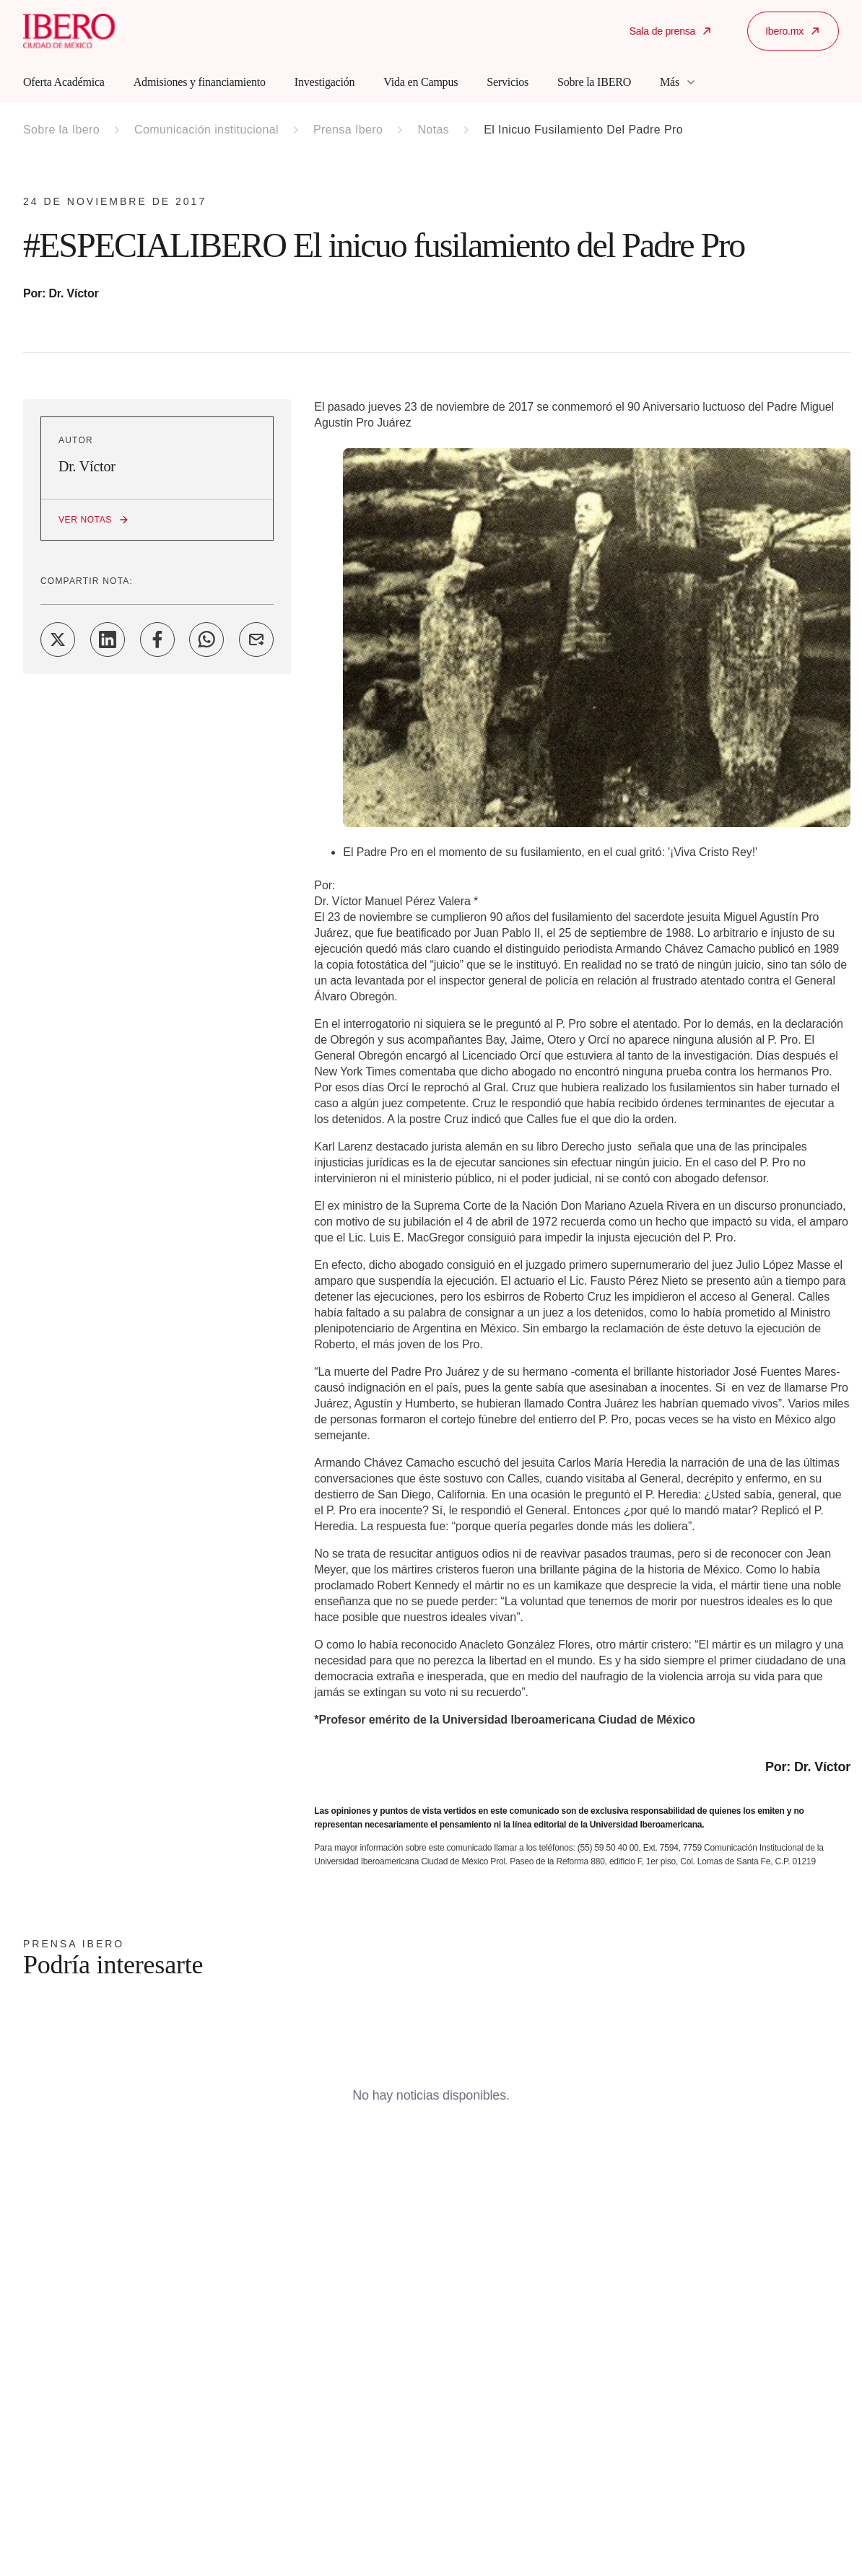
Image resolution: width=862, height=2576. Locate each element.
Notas (433, 129)
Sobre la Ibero (61, 129)
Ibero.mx (793, 31)
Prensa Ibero (348, 129)
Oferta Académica (64, 82)
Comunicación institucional (206, 129)
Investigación (325, 82)
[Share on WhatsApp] (206, 639)
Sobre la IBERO (594, 82)
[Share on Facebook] (157, 639)
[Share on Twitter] (57, 639)
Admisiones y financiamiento (200, 82)
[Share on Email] (256, 639)
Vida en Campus (420, 82)
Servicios (507, 82)
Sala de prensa (671, 31)
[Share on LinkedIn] (107, 639)
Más (678, 82)
